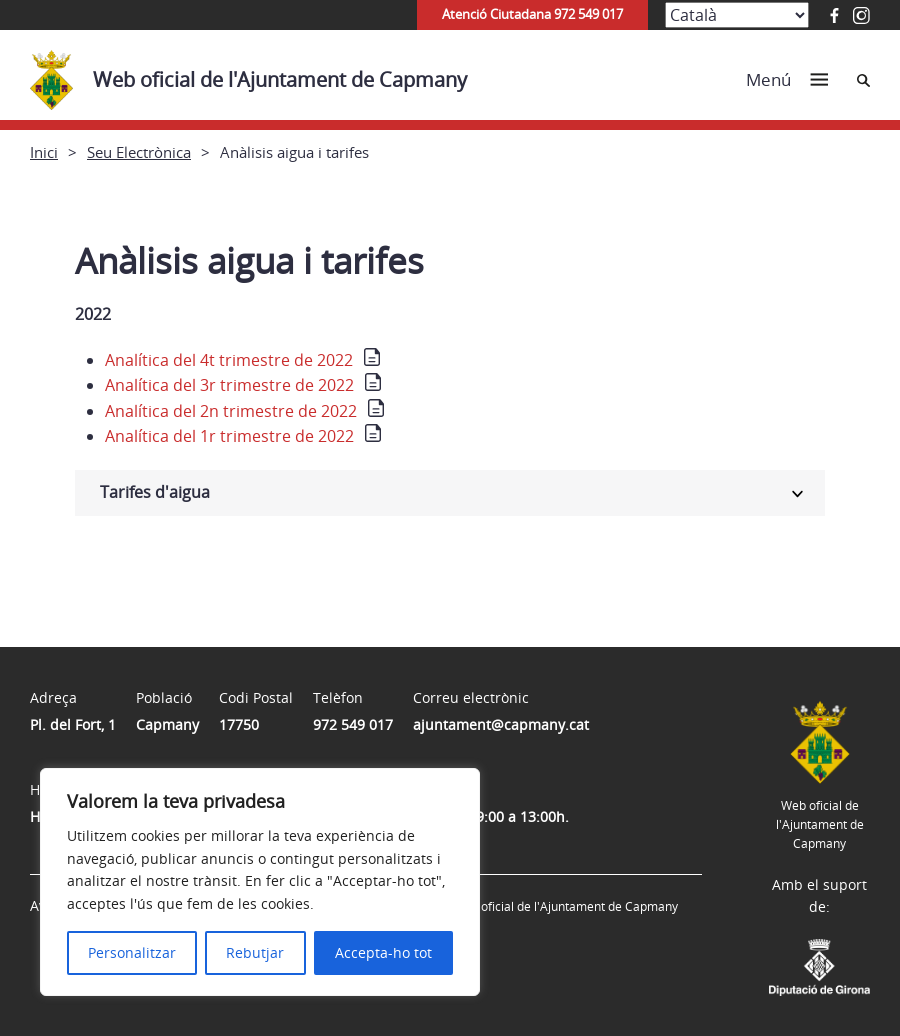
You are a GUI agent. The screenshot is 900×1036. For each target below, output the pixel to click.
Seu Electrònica (139, 152)
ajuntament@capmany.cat (501, 724)
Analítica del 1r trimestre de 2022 (229, 436)
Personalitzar (132, 952)
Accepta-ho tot (383, 952)
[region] (260, 882)
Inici (44, 152)
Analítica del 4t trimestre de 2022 (229, 360)
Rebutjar (255, 952)
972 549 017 (353, 724)
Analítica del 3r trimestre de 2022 (229, 385)
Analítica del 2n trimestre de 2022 (231, 411)
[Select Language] (737, 15)
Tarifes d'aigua (155, 492)
